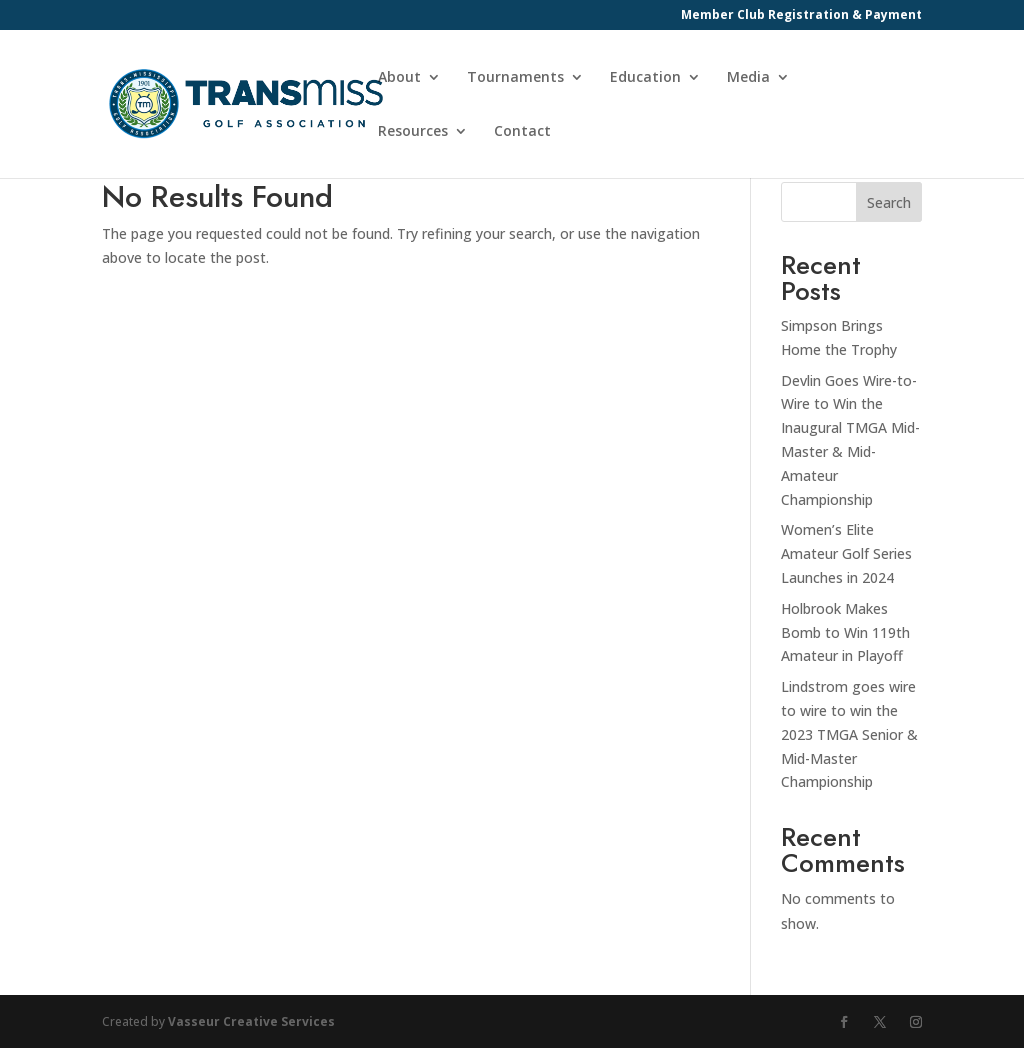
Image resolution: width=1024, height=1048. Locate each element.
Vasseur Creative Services (251, 1021)
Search (889, 202)
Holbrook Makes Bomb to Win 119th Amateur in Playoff (845, 632)
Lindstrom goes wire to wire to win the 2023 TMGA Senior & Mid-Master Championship (849, 734)
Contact (522, 132)
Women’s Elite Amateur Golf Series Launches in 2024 (846, 553)
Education (645, 78)
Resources (413, 132)
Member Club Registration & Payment (801, 16)
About (399, 78)
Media (748, 78)
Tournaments (515, 78)
